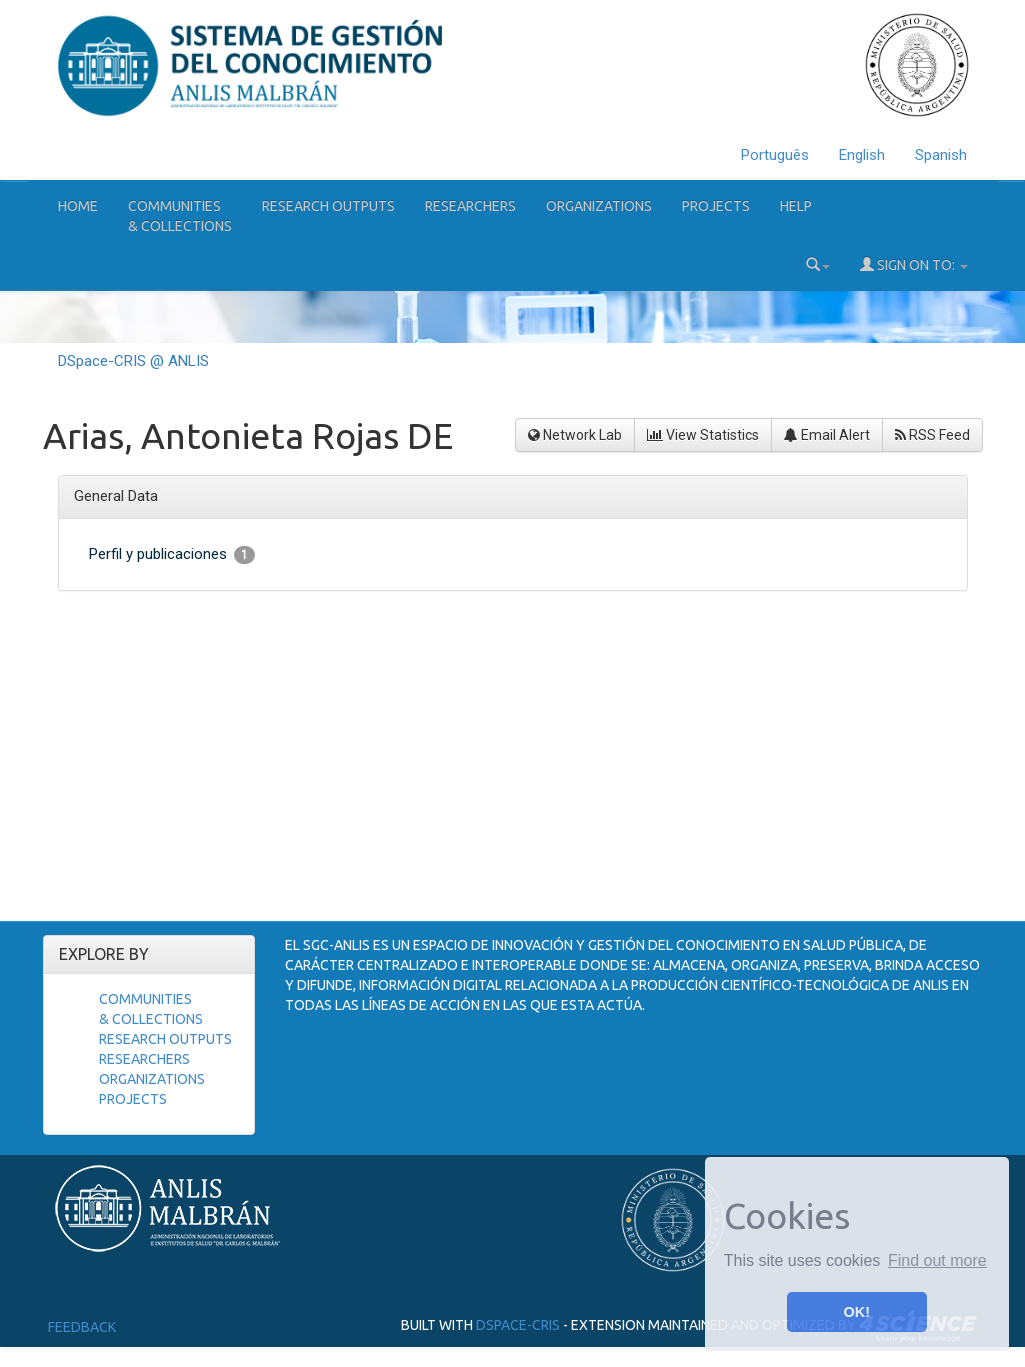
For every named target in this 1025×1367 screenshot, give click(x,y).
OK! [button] (857, 1312)
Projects (716, 206)
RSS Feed (932, 435)
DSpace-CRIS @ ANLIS (133, 361)
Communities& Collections (180, 216)
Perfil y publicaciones (172, 554)
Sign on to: (914, 264)
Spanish (941, 155)
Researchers (470, 206)
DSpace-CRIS (518, 1325)
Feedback (82, 1327)
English (862, 155)
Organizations (599, 206)
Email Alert (827, 435)
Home (78, 206)
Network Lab (575, 435)
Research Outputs (328, 206)
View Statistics (703, 435)
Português (775, 155)
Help (796, 206)
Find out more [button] (937, 1260)
